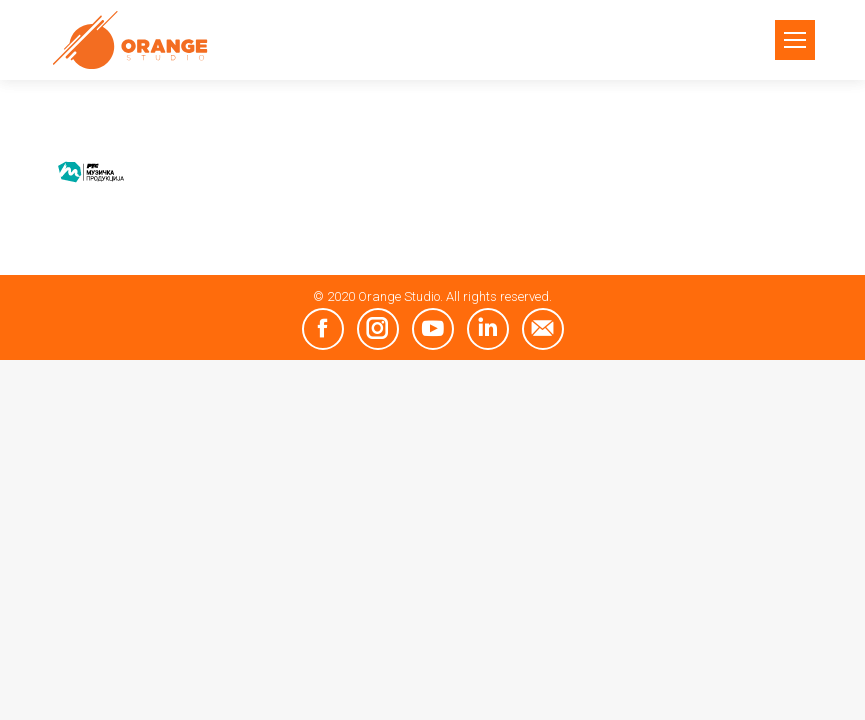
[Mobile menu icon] (795, 40)
